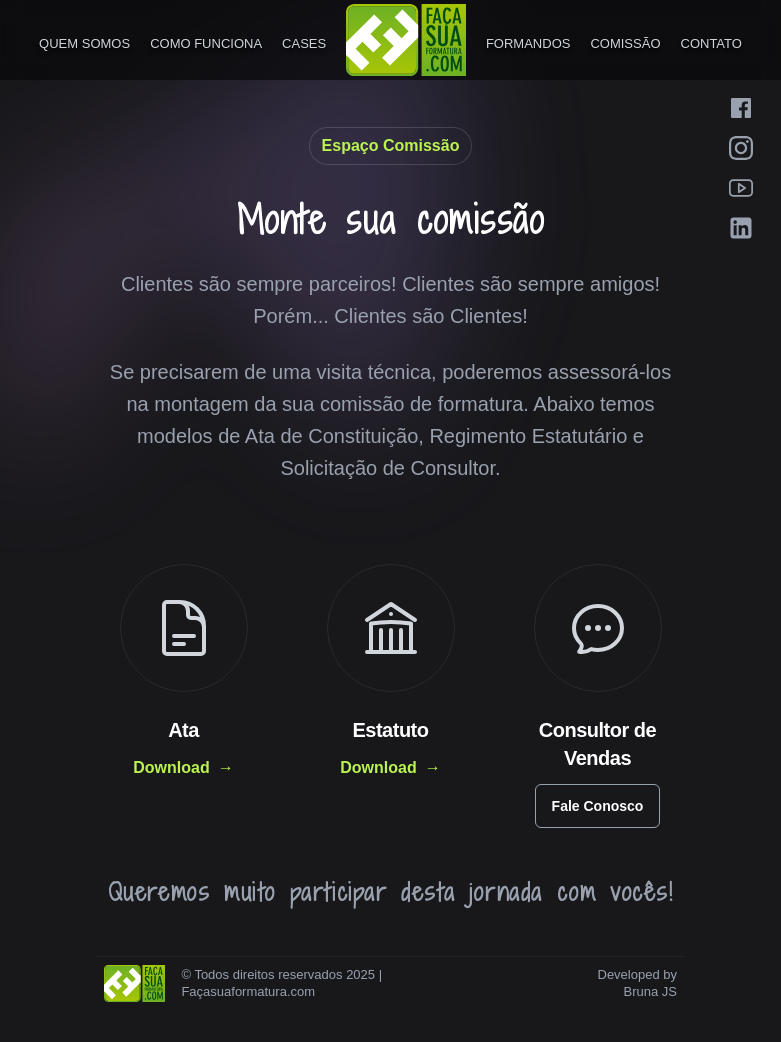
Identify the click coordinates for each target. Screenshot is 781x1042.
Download (183, 768)
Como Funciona (206, 43)
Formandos (528, 43)
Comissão (625, 43)
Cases (304, 43)
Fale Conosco (598, 806)
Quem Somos (84, 43)
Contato (711, 43)
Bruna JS (650, 991)
